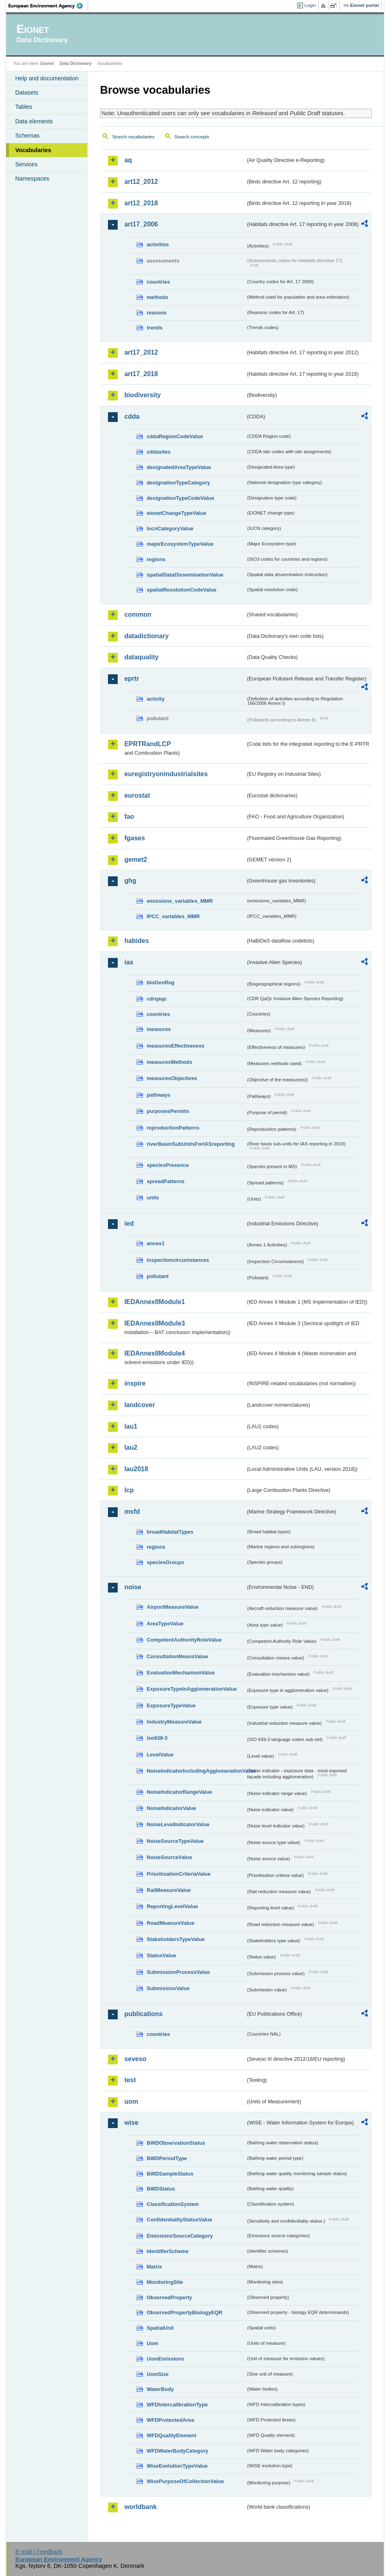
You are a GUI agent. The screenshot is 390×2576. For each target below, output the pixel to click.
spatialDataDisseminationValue (185, 575)
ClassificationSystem (173, 2204)
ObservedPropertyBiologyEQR (184, 2312)
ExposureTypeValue (171, 1705)
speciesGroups (165, 1562)
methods (157, 297)
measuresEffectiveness (175, 1046)
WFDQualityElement (171, 2435)
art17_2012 (141, 352)
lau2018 (136, 1469)
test (130, 2080)
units (153, 1197)
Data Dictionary (76, 63)
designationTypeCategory (178, 483)
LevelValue (160, 1755)
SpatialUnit (160, 2328)
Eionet (47, 63)
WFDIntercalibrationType (177, 2405)
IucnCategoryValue (170, 528)
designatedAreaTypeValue (179, 467)
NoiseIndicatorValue (171, 1808)
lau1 (130, 1426)
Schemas (27, 135)
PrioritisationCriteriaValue (178, 1874)
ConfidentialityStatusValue (179, 2220)
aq (128, 160)
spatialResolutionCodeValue (181, 590)
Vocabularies (33, 150)
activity (155, 699)
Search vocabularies (133, 136)
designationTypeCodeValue (180, 498)
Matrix (154, 2267)
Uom (152, 2343)
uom (131, 2101)
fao (129, 816)
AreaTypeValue (165, 1623)
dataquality (141, 657)
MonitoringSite (165, 2282)
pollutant (157, 1276)
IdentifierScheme (167, 2251)
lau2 (130, 1447)
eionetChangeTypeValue (176, 513)
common (137, 614)
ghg (130, 880)
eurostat (137, 795)
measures (159, 1029)
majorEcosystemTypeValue (180, 544)
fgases (134, 838)
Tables (23, 106)
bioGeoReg (160, 982)
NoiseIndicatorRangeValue (179, 1792)
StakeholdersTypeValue (176, 1939)
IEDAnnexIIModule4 (154, 1353)
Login (310, 5)
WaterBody (160, 2389)
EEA (48, 6)
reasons (156, 313)
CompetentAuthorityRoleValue (184, 1640)
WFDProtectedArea (170, 2420)
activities (158, 244)
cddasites (158, 452)
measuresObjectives (172, 1078)
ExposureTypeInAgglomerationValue (192, 1689)
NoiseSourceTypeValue (175, 1841)
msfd (132, 1511)
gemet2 (135, 859)
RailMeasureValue (169, 1890)
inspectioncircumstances (178, 1260)
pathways (158, 1095)
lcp (129, 1490)
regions (156, 559)
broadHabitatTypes (170, 1532)
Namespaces (32, 178)
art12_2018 (141, 203)
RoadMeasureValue (170, 1923)
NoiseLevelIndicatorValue (178, 1824)
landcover (139, 1404)
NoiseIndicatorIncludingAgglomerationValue (196, 1771)
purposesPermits (168, 1111)
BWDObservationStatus (176, 2143)
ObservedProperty (169, 2297)
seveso (135, 2058)
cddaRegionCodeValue (175, 436)
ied (129, 1223)
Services (26, 164)
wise (131, 2122)
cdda (131, 416)
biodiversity (142, 395)
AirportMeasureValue (172, 1607)
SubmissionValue (168, 1988)
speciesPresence (168, 1165)
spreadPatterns (165, 1181)
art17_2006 (141, 224)
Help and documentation (46, 78)
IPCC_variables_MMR (173, 916)
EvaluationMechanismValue (181, 1673)
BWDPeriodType (167, 2158)
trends (154, 328)
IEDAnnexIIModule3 (154, 1323)
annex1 (155, 1243)
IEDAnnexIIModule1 (154, 1301)
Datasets (26, 92)
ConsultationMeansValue (177, 1656)
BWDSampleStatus (170, 2174)
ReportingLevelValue (172, 1906)
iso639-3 (157, 1738)
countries (158, 282)
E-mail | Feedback (38, 2551)
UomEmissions (165, 2359)
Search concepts (192, 136)
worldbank (140, 2506)
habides (136, 940)
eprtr (131, 678)
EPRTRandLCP (147, 743)
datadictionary (146, 636)
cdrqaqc (157, 999)
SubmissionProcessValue (178, 1972)
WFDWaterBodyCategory (177, 2451)
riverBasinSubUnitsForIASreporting (191, 1144)
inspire (134, 1383)
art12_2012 (141, 181)
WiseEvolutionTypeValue (177, 2466)
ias (128, 962)
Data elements (34, 121)
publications (143, 2013)
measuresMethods (169, 1062)
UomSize (157, 2374)
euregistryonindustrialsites (165, 773)
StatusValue (161, 1955)
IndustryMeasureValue (174, 1722)
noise (132, 1587)
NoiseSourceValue (169, 1857)
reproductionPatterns (173, 1128)
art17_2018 (141, 373)
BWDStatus (161, 2189)
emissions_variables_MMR (180, 901)
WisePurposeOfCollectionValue (185, 2481)
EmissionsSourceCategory (180, 2236)
